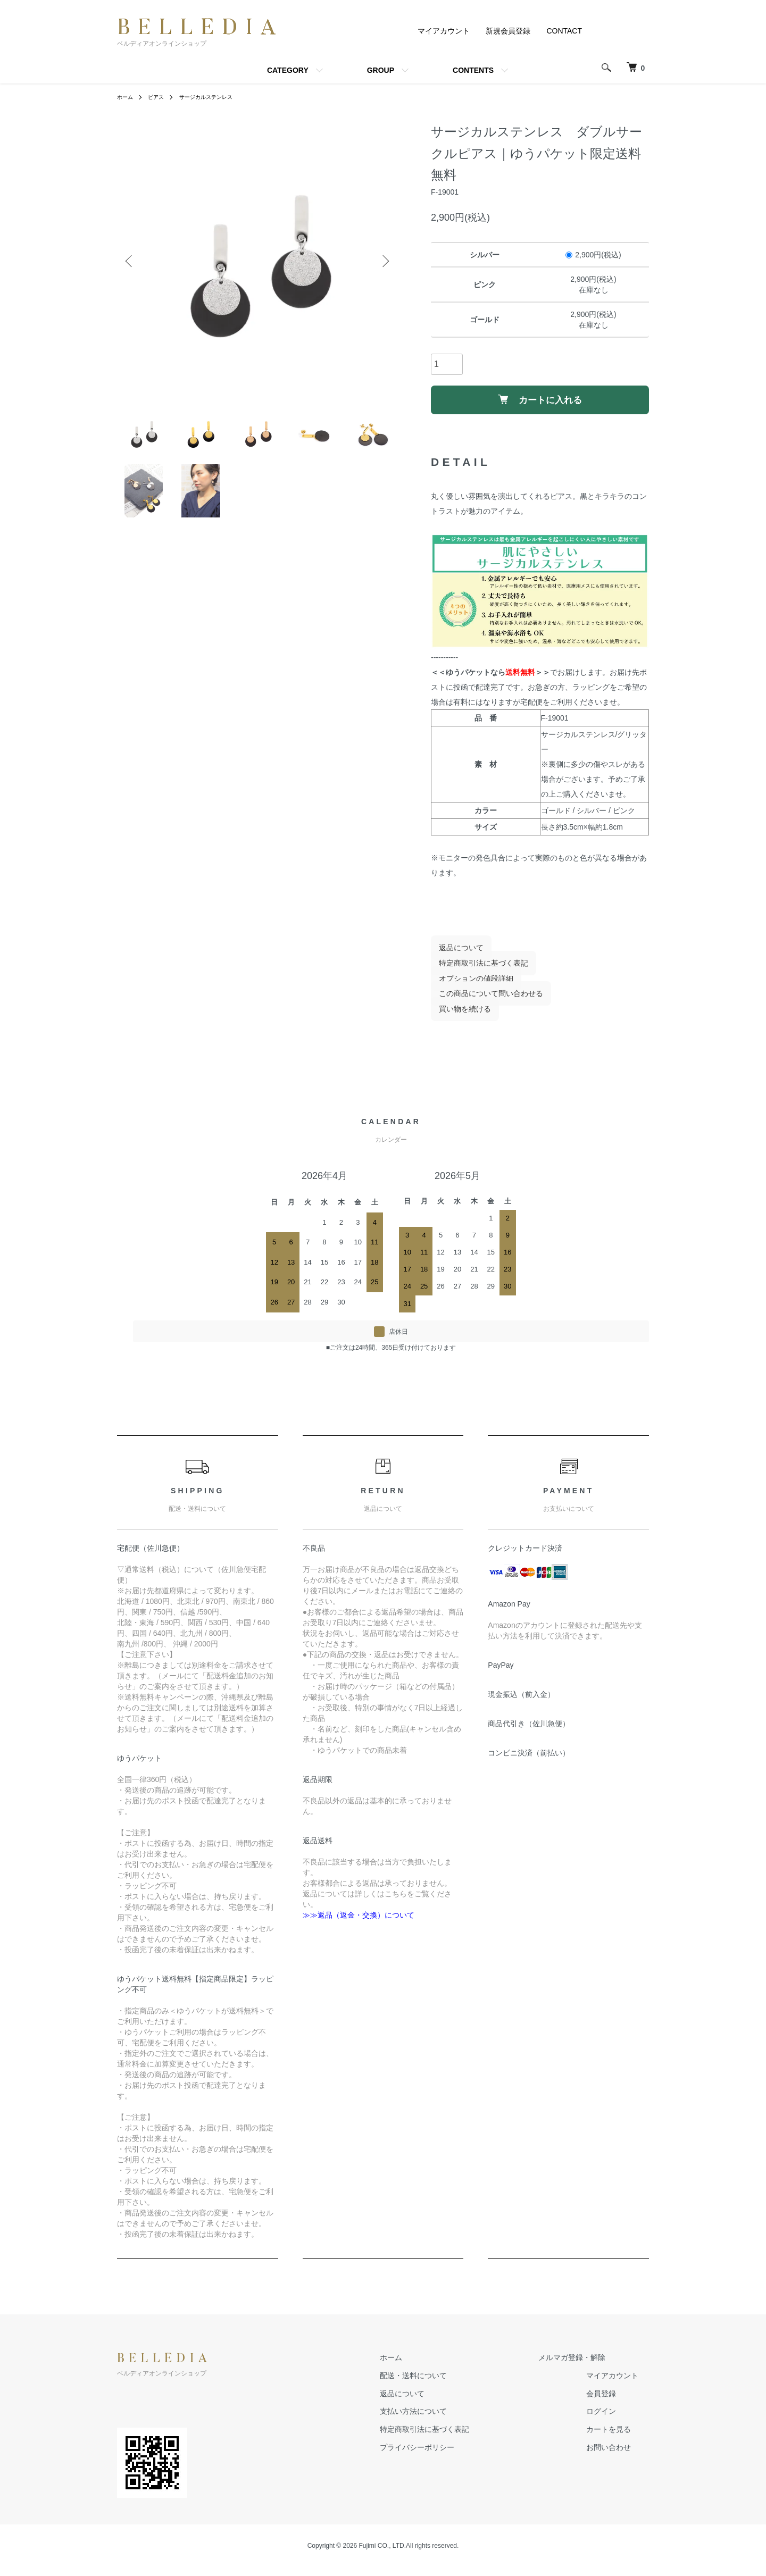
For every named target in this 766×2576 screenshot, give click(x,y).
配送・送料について (445, 2384)
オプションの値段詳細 (468, 987)
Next (383, 262)
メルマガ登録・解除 (582, 2366)
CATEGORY (288, 70)
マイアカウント (444, 31)
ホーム (126, 97)
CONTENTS (473, 70)
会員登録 (612, 2402)
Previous (133, 262)
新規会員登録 (508, 31)
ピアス (160, 97)
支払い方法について (445, 2420)
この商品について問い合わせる (483, 1002)
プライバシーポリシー (449, 2456)
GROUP (380, 70)
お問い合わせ (619, 2456)
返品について (453, 956)
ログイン (612, 2420)
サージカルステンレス (217, 97)
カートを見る (619, 2438)
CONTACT (564, 31)
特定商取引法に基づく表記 (475, 971)
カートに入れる (540, 404)
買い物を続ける (457, 1018)
